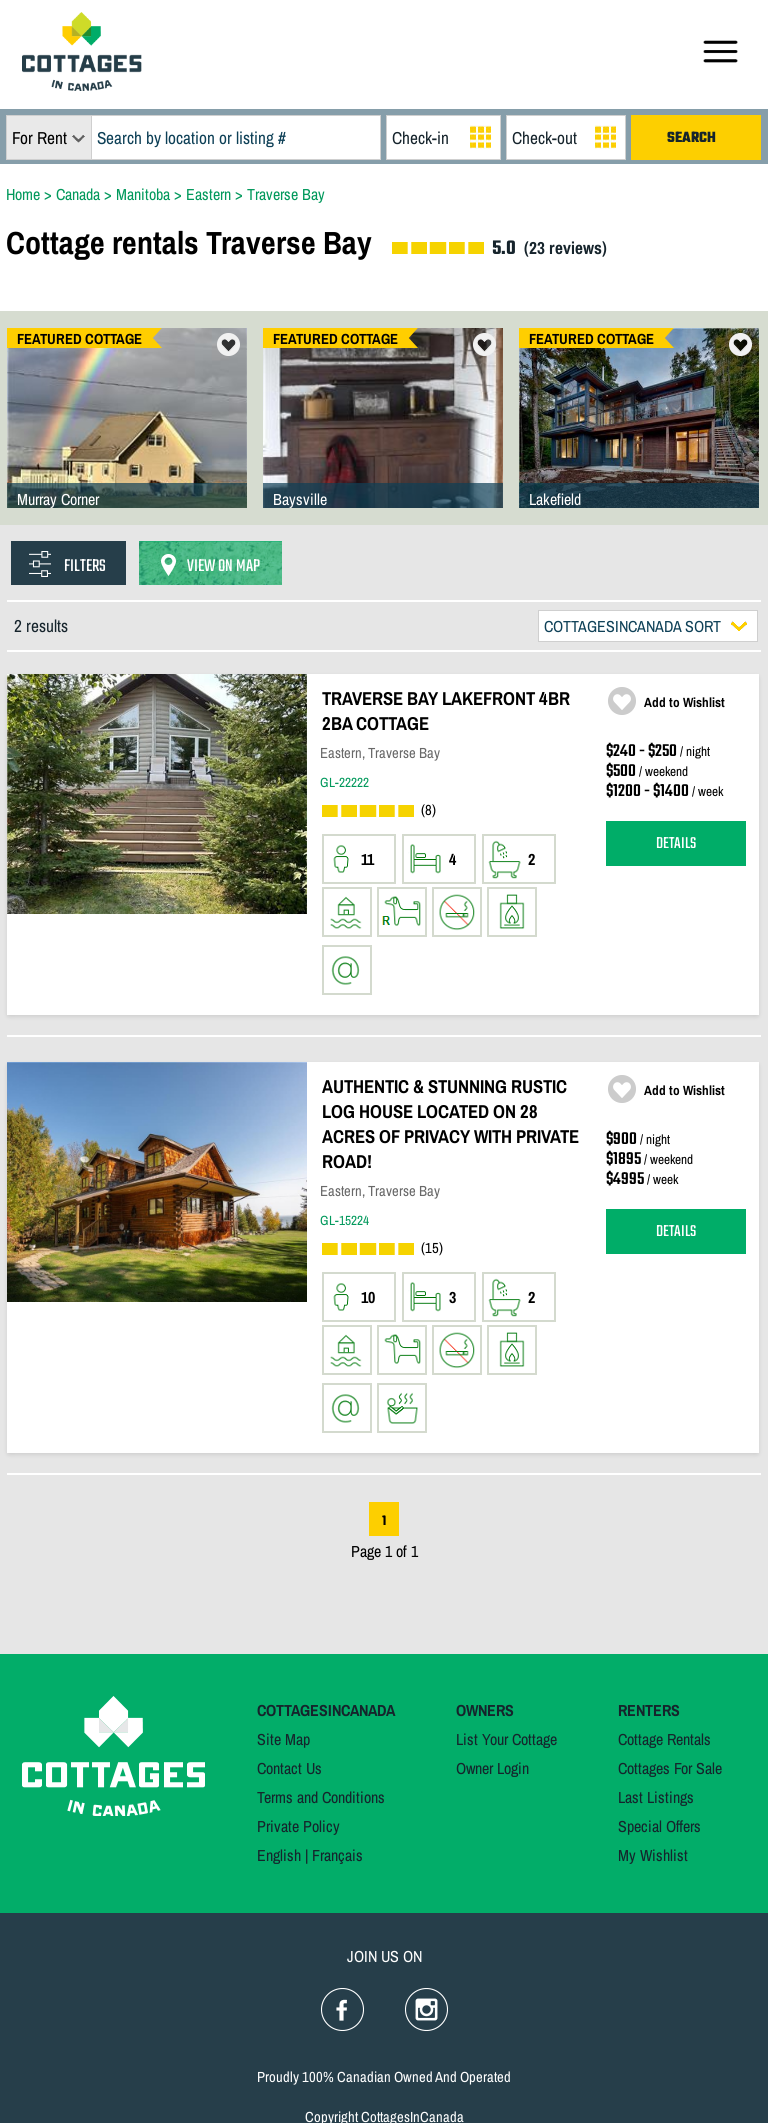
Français (337, 1855)
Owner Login (492, 1768)
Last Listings (656, 1797)
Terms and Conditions (321, 1797)
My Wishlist (653, 1855)
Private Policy (298, 1826)
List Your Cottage (506, 1739)
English (279, 1855)
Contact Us (289, 1768)
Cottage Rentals (664, 1739)
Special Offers (659, 1826)
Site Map (283, 1739)
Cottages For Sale (670, 1768)
